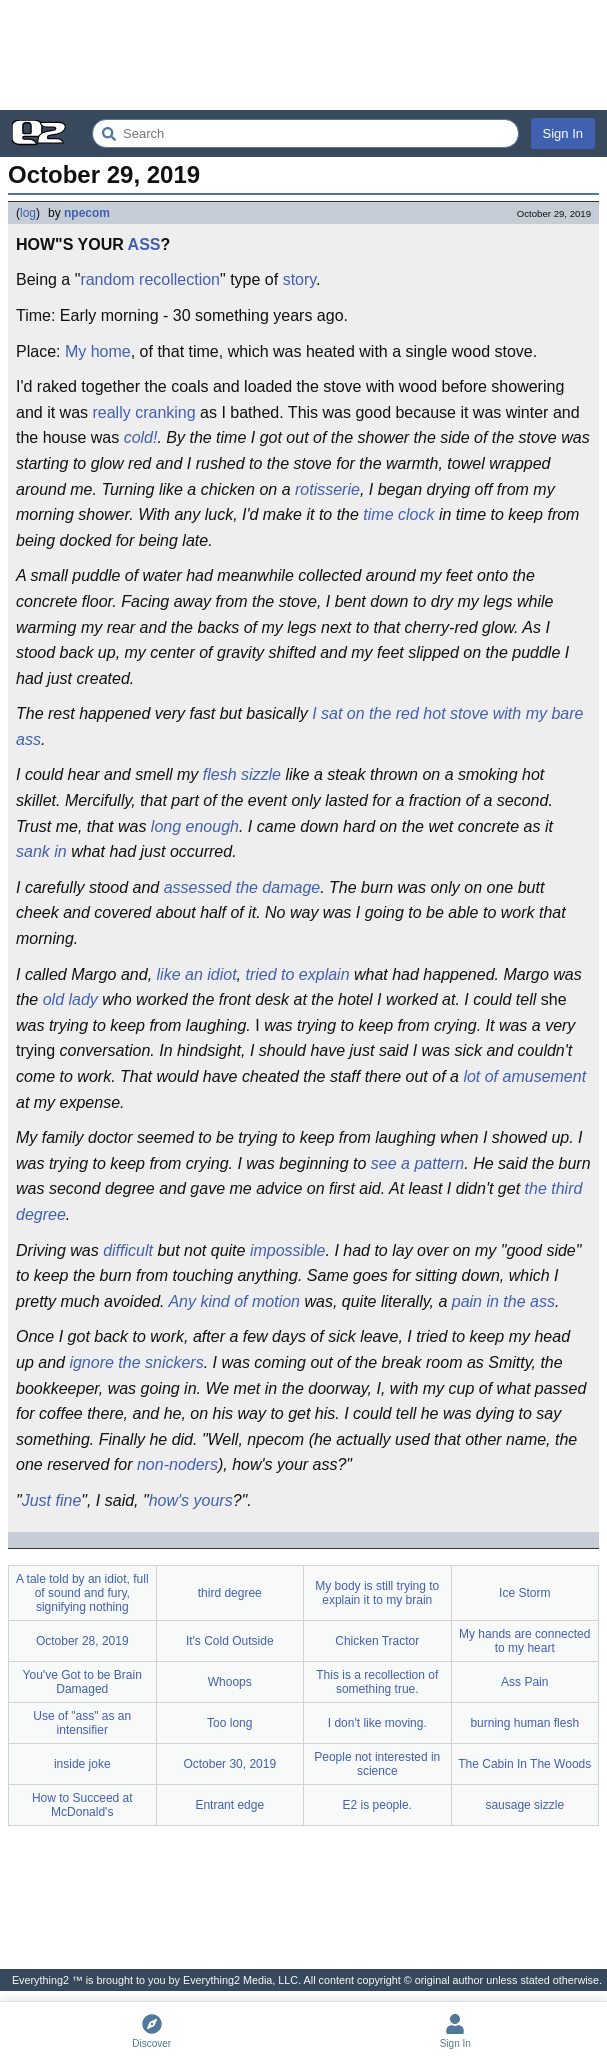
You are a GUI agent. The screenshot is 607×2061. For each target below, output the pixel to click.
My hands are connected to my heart (524, 1641)
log (28, 213)
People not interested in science (377, 1764)
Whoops (230, 1682)
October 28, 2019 (82, 1641)
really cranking (143, 412)
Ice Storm (524, 1593)
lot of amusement (524, 1076)
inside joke (82, 1764)
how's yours (191, 1500)
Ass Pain (524, 1682)
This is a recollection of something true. (377, 1682)
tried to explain (297, 974)
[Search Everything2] (305, 133)
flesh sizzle (242, 774)
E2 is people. (377, 1805)
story (299, 279)
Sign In (563, 133)
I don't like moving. (377, 1723)
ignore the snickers (136, 1362)
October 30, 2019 (229, 1764)
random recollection (150, 279)
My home (98, 351)
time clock (398, 514)
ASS (144, 244)
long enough (195, 826)
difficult (128, 1250)
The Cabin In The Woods (524, 1764)
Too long (229, 1723)
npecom (87, 213)
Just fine (52, 1500)
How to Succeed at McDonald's (82, 1805)
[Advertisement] (303, 55)
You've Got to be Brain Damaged (82, 1682)
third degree (230, 1593)
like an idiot (197, 974)
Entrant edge (229, 1805)
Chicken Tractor (377, 1641)
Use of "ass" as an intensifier (82, 1723)
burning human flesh (524, 1723)
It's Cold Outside (230, 1641)
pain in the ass (503, 1301)
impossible (288, 1250)
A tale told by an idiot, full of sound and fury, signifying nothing (82, 1593)
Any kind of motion (234, 1301)
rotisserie (327, 489)
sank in (41, 851)
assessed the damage (242, 887)
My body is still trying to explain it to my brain (377, 1593)
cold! (141, 437)
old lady (70, 999)
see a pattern (417, 1163)
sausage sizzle (524, 1805)
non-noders (177, 1464)
